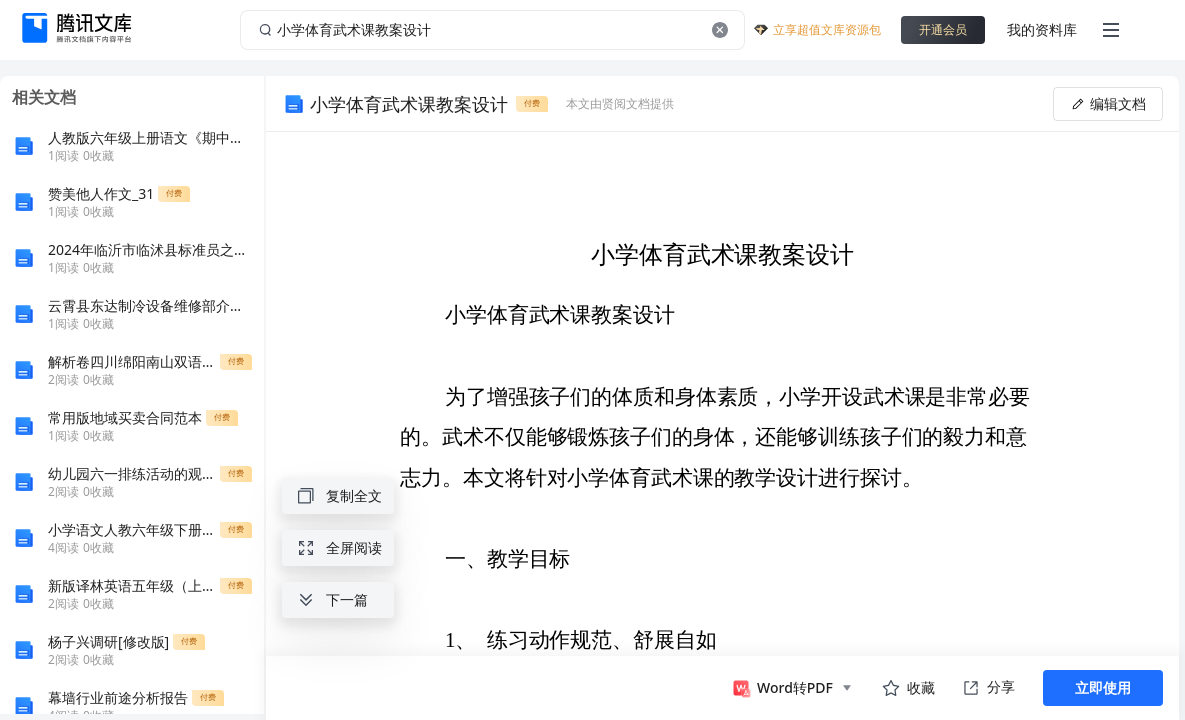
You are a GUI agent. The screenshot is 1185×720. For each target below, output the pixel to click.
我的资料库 (1042, 29)
